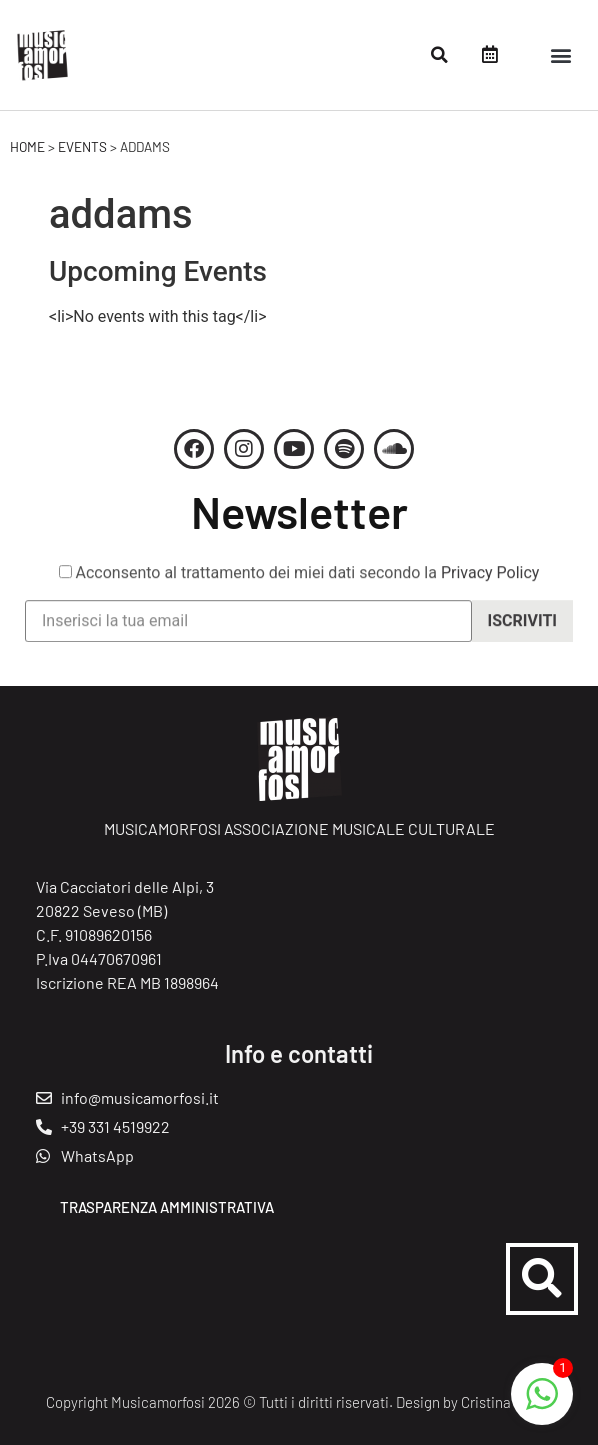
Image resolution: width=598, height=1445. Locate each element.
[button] (440, 55)
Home (27, 146)
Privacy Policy (490, 578)
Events (82, 146)
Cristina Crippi (506, 1402)
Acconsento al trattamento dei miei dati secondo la (299, 579)
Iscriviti (522, 627)
